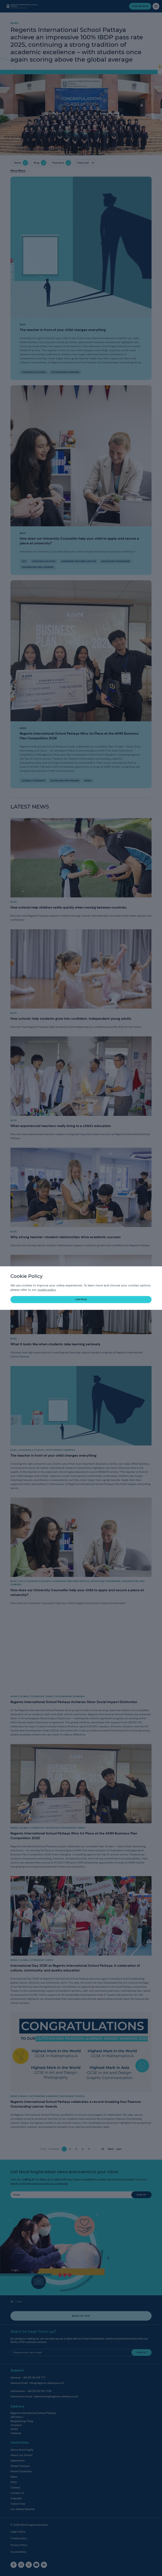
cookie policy (46, 1290)
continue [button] (81, 1299)
